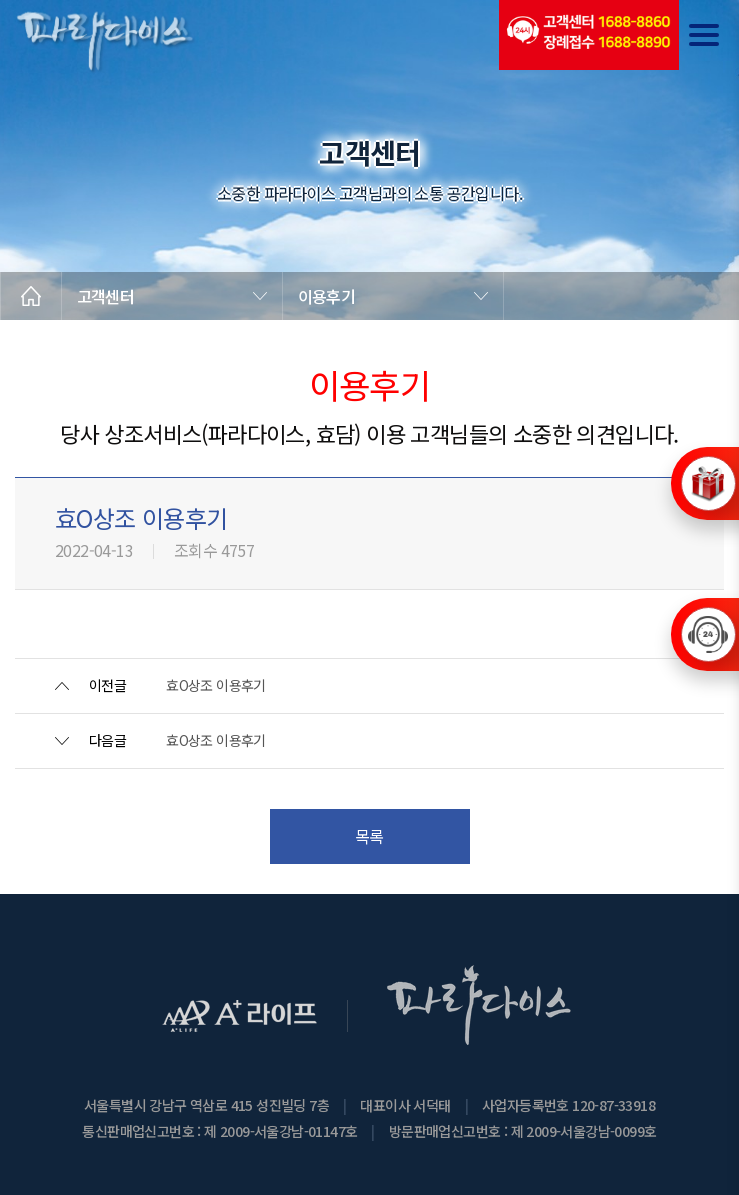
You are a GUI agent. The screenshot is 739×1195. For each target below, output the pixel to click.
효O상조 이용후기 (216, 685)
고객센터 (105, 296)
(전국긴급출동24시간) (589, 35)
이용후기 (326, 296)
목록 (369, 836)
